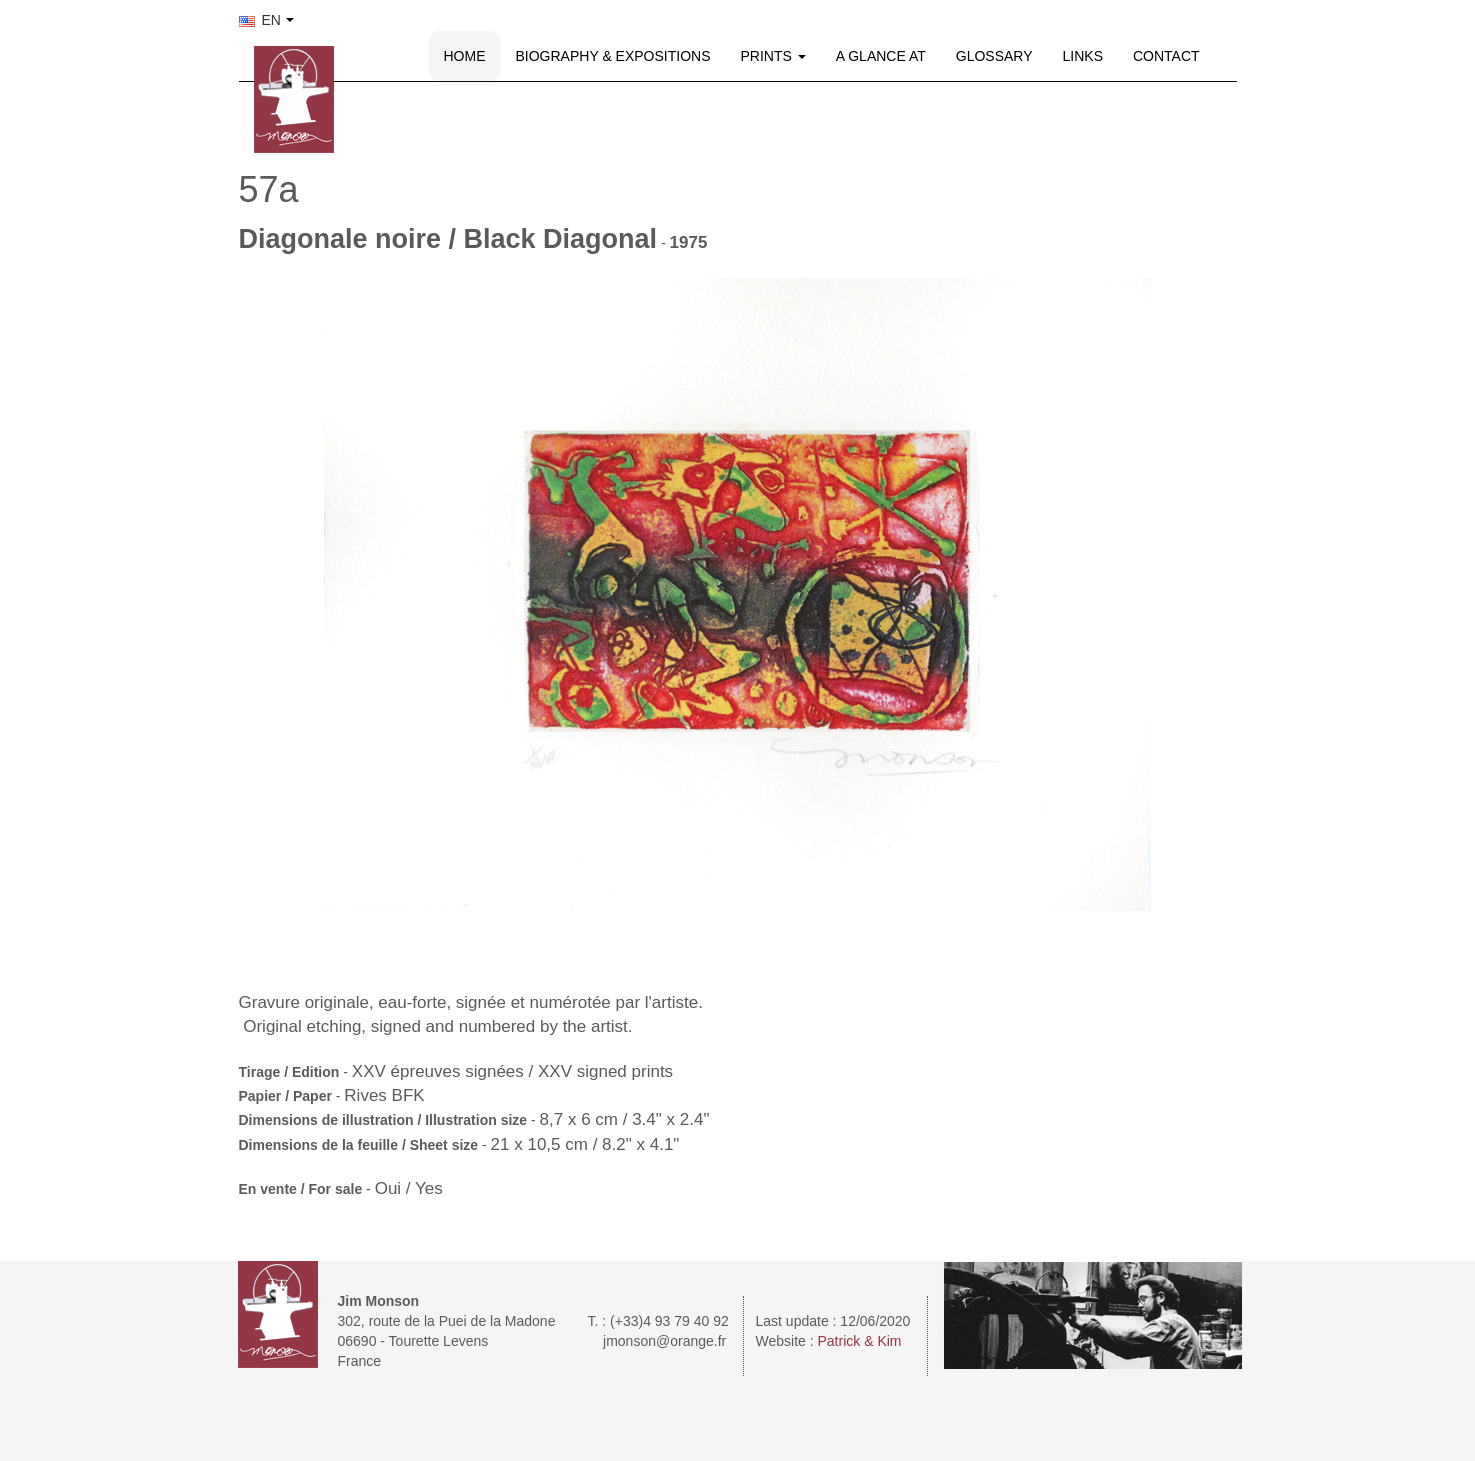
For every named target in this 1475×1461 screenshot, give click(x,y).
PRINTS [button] (773, 56)
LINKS (1083, 56)
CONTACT (1166, 56)
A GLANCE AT (881, 56)
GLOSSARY (994, 56)
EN (260, 20)
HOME (465, 56)
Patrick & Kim (860, 1341)
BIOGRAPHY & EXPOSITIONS (613, 56)
